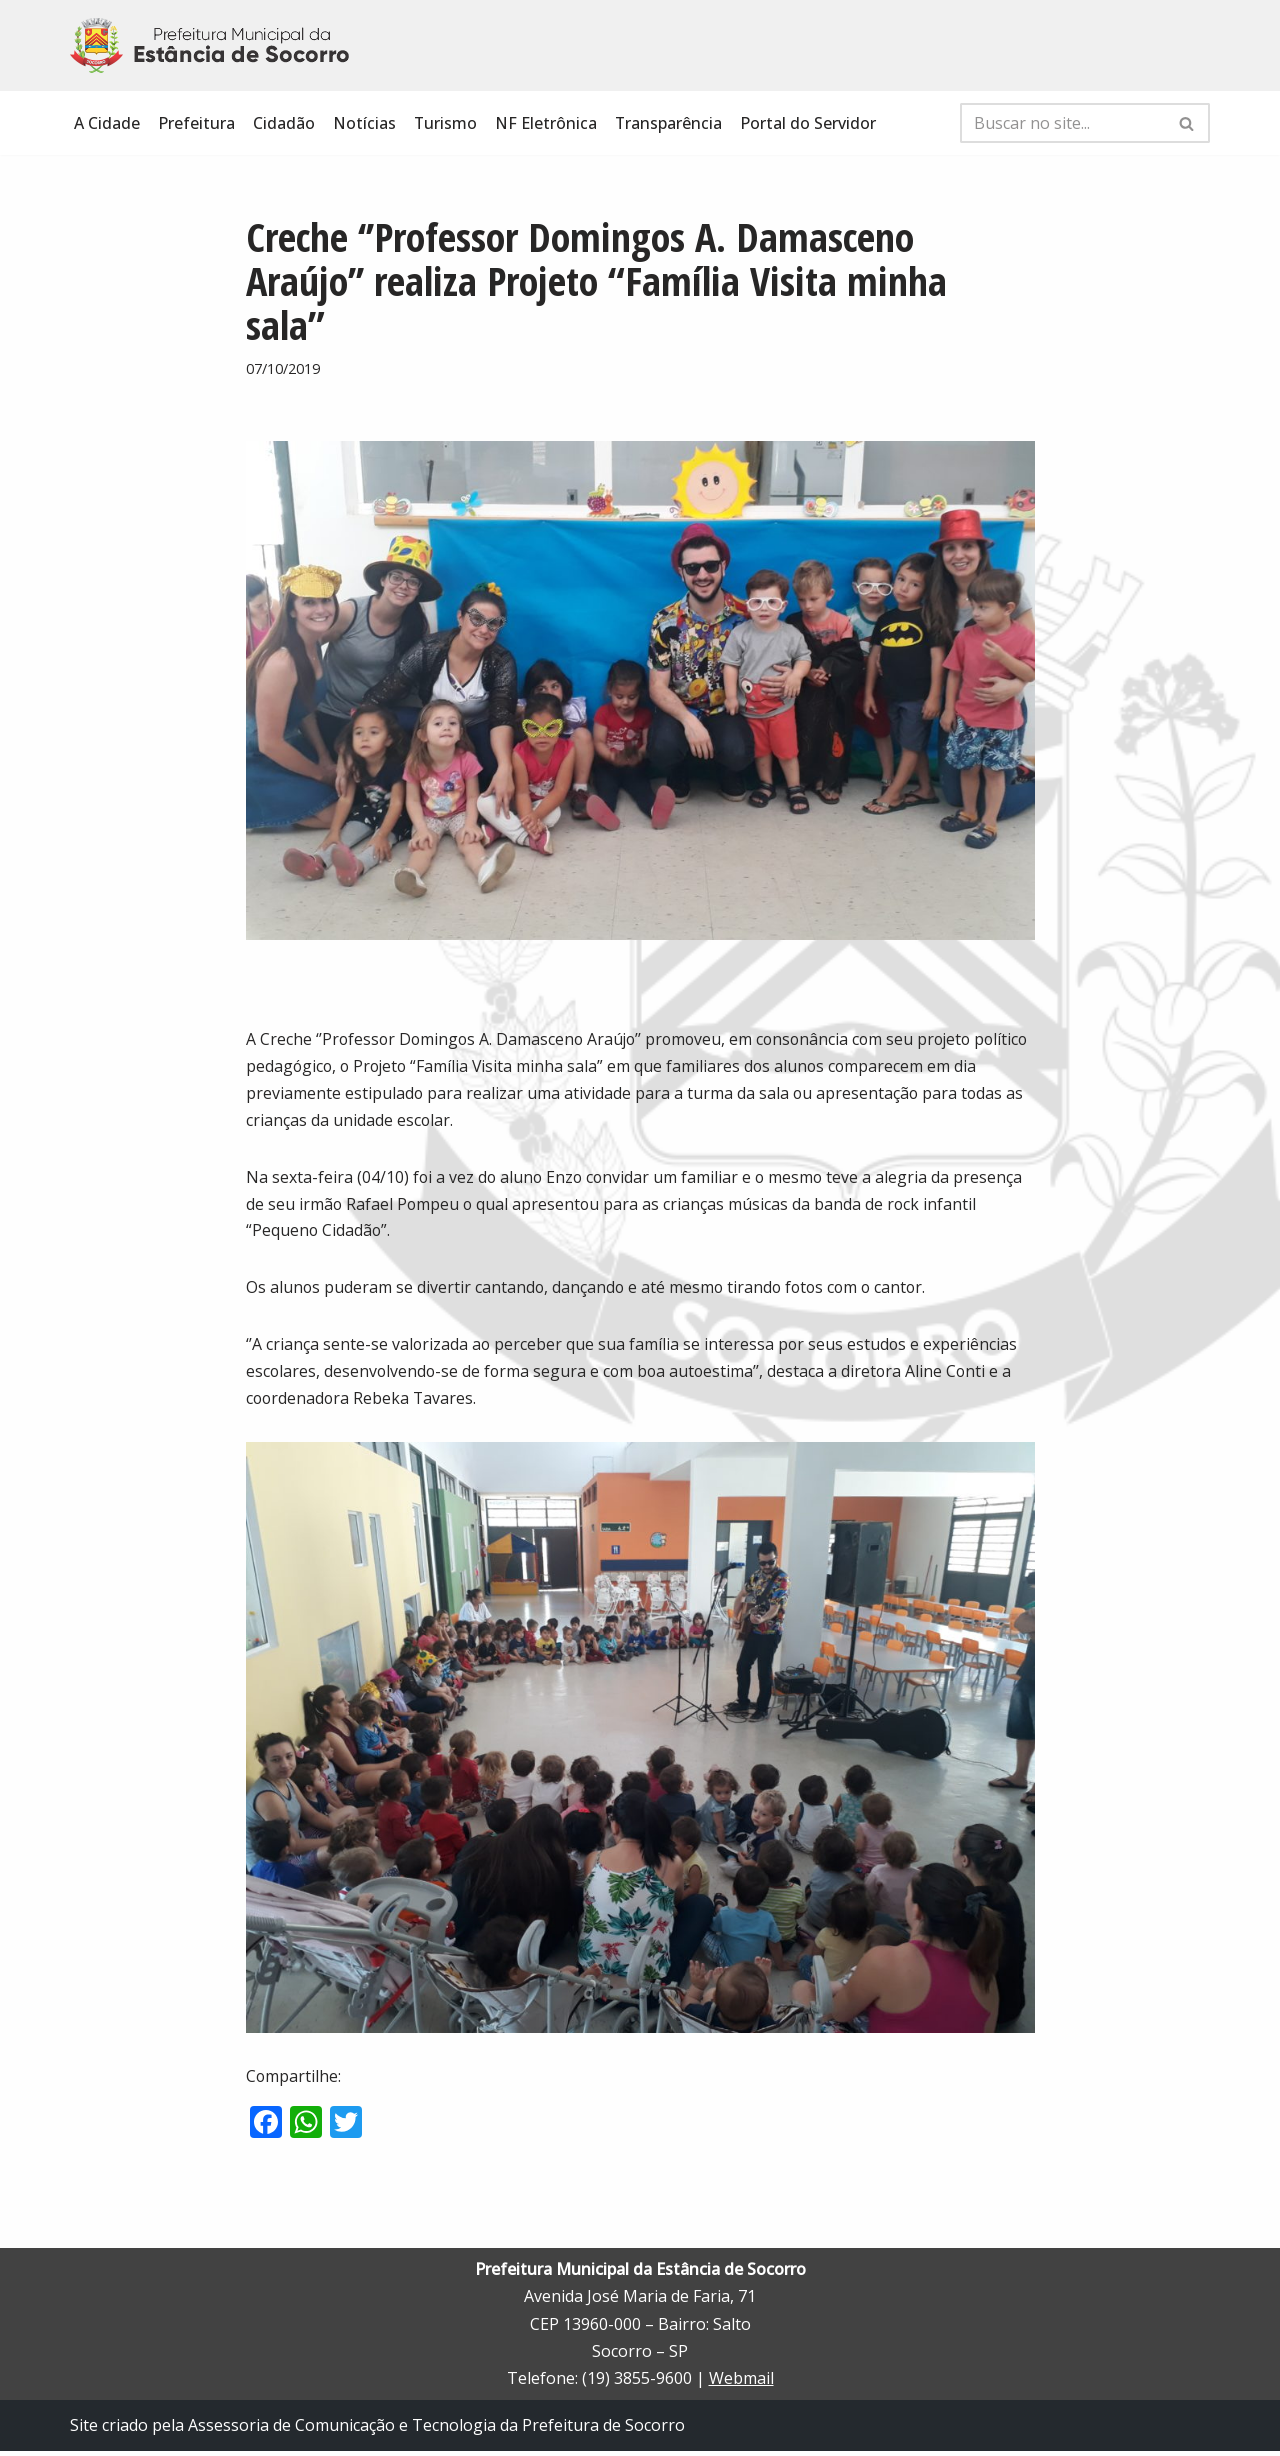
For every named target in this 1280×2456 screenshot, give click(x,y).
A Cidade (107, 123)
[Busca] (1062, 123)
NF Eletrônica (547, 123)
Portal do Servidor (810, 123)
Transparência (670, 123)
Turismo (446, 123)
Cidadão (284, 123)
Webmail (741, 2383)
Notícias (364, 123)
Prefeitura (196, 123)
